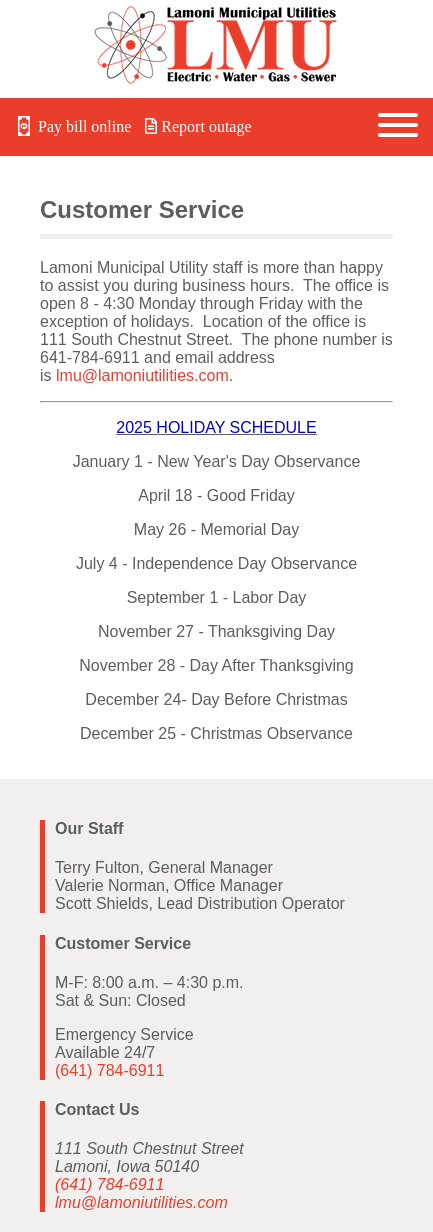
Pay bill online (73, 126)
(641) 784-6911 (109, 1070)
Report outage (198, 126)
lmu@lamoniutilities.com (142, 375)
